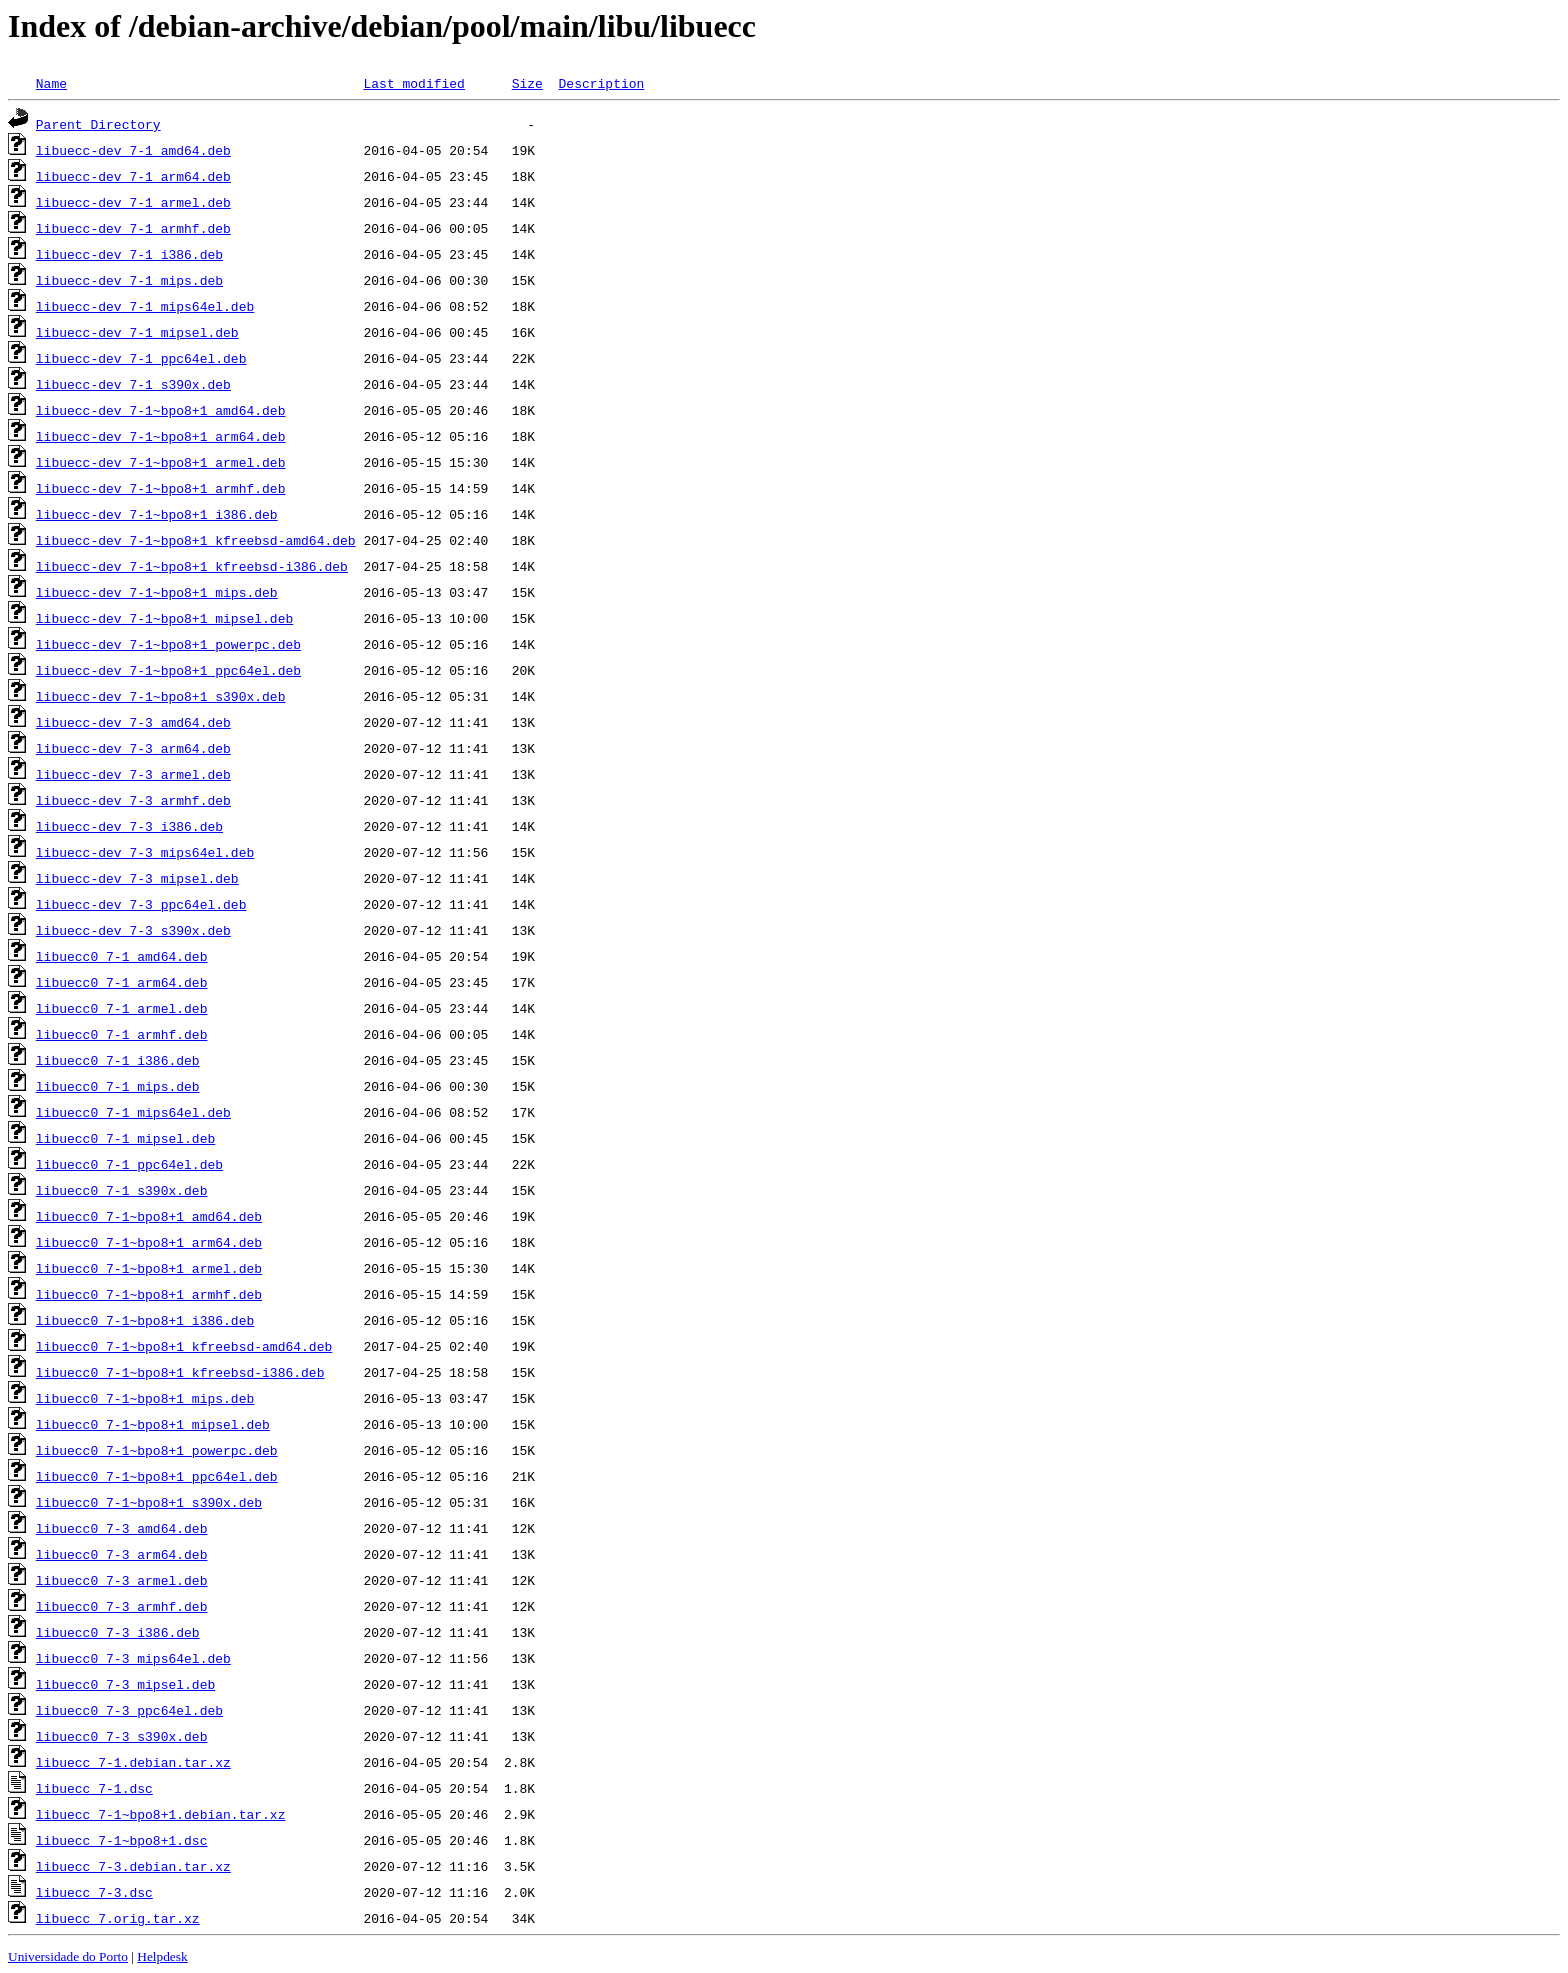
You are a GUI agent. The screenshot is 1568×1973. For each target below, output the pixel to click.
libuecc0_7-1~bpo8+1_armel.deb (149, 1268)
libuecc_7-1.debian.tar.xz (133, 1762)
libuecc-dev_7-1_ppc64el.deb (141, 358)
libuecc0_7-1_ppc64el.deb (129, 1164)
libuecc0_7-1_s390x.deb (122, 1190)
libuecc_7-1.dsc (94, 1788)
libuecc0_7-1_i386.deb (118, 1060)
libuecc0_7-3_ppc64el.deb (129, 1710)
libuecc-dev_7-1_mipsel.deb (137, 332)
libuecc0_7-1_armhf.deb (122, 1034)
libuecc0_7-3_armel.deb (122, 1580)
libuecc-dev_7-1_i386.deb (129, 254)
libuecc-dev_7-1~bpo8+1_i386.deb (157, 514)
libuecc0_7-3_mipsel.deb (125, 1684)
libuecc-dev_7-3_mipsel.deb (137, 878)
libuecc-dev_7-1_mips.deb (129, 280)
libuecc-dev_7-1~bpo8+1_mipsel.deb (164, 618)
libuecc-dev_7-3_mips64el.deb (145, 852)
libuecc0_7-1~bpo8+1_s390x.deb (149, 1502)
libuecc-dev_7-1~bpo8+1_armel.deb (161, 462)
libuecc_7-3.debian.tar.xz (133, 1866)
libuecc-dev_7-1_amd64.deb (133, 150)
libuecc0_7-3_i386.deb (118, 1632)
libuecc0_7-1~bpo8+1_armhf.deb (149, 1294)
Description (601, 83)
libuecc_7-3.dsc (94, 1892)
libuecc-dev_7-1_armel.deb (133, 202)
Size (527, 83)
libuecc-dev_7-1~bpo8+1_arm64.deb (161, 436)
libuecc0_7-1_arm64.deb (122, 982)
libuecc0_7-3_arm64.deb (122, 1554)
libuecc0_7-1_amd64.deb (122, 956)
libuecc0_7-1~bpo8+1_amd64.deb (149, 1216)
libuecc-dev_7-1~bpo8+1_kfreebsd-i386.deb (192, 566)
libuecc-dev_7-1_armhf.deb (133, 228)
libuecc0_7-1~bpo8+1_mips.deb (145, 1398)
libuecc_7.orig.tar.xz (118, 1918)
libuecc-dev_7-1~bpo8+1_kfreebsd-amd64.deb (196, 540)
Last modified (413, 83)
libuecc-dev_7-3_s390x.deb (133, 930)
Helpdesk (162, 1956)
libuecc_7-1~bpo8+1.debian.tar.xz (161, 1814)
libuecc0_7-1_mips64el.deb (133, 1112)
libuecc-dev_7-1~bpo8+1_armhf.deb (161, 488)
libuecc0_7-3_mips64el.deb (133, 1658)
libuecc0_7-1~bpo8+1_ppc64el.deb (157, 1476)
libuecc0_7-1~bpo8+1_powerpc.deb (157, 1450)
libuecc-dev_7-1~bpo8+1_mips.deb (157, 592)
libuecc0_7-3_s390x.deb (122, 1736)
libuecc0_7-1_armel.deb (122, 1008)
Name (51, 83)
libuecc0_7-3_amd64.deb (122, 1528)
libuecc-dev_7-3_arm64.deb (133, 748)
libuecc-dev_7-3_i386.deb (129, 826)
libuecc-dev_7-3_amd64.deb (133, 722)
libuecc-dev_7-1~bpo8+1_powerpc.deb (168, 644)
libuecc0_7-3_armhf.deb (122, 1606)
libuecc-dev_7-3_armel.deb (133, 774)
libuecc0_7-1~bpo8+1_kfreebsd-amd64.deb (184, 1346)
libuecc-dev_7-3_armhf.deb (133, 800)
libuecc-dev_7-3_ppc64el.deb (141, 904)
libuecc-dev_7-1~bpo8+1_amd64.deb (161, 410)
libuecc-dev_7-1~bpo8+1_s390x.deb (161, 696)
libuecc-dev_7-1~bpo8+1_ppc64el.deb (168, 670)
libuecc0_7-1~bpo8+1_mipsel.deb (153, 1424)
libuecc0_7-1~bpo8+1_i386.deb (145, 1320)
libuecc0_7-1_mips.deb (118, 1086)
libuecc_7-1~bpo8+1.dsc (122, 1840)
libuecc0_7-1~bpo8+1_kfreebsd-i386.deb (180, 1372)
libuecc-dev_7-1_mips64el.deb (145, 306)
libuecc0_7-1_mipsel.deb (125, 1138)
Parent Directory (98, 124)
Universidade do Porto (68, 1956)
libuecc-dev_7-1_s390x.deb (133, 384)
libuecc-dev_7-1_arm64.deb (133, 176)
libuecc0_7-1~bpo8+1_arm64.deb (149, 1242)
